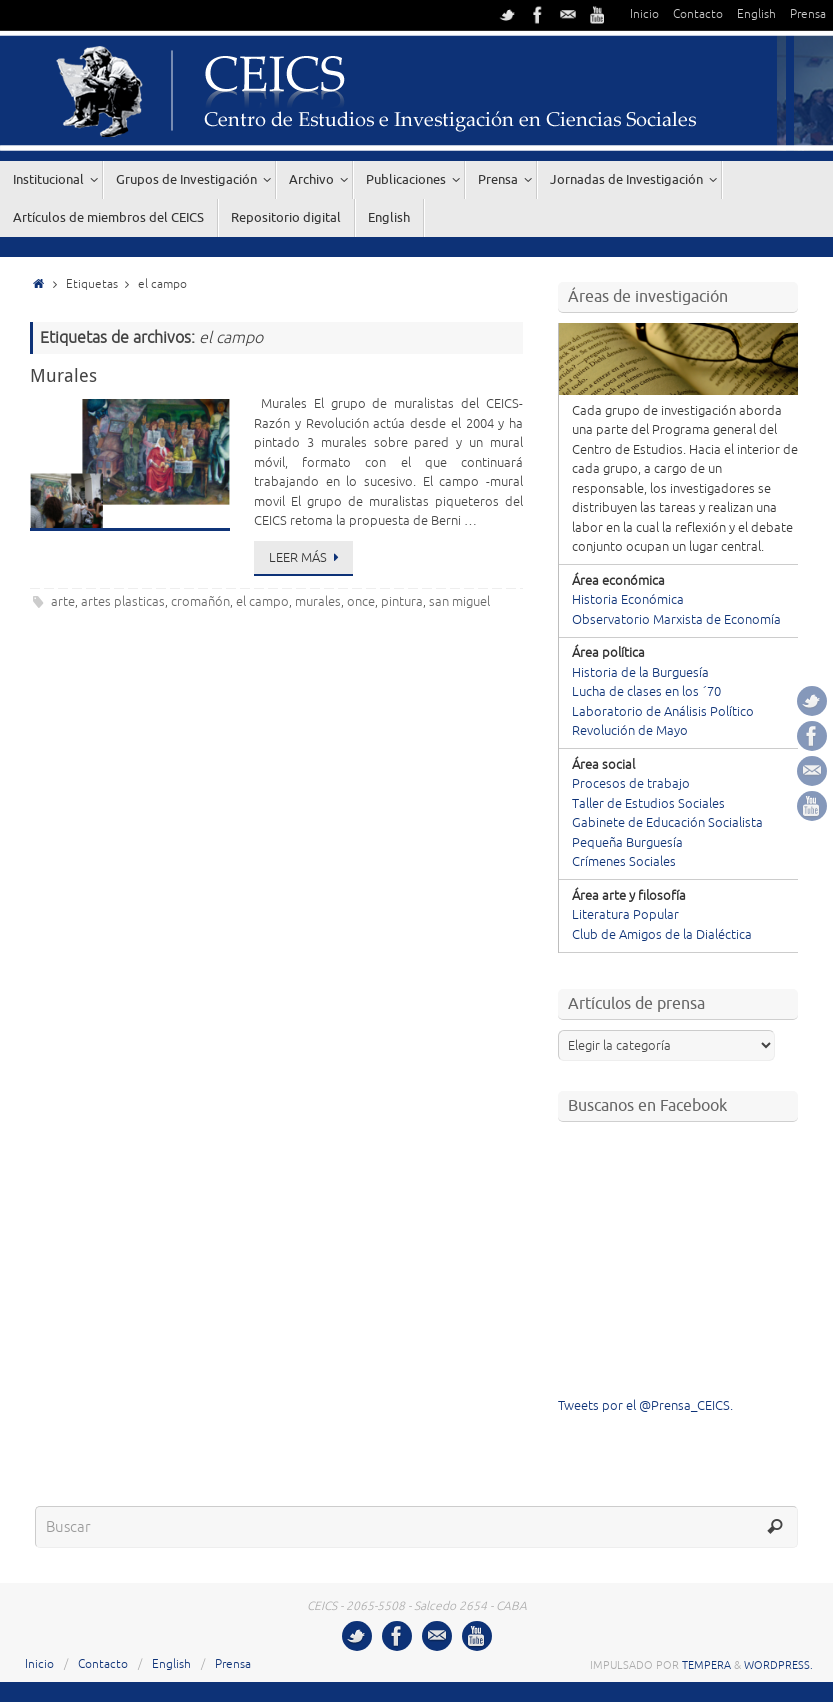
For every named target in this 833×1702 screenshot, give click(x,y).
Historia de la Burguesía (640, 673)
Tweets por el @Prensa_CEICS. (645, 1406)
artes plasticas (123, 602)
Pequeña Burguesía (627, 843)
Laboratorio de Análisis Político (663, 712)
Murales (63, 375)
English (756, 14)
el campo (262, 602)
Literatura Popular (625, 915)
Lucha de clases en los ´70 (646, 692)
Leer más (307, 558)
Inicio (644, 14)
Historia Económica (628, 600)
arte (63, 602)
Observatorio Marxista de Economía (676, 620)
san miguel (459, 602)
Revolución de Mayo (630, 731)
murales (318, 602)
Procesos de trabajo (631, 784)
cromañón (200, 602)
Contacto (698, 14)
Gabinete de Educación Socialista (667, 823)
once (361, 602)
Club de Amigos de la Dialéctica (662, 935)
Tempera (706, 1665)
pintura (402, 602)
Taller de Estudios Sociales (648, 804)
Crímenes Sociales (624, 862)
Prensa (808, 14)
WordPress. (778, 1665)
